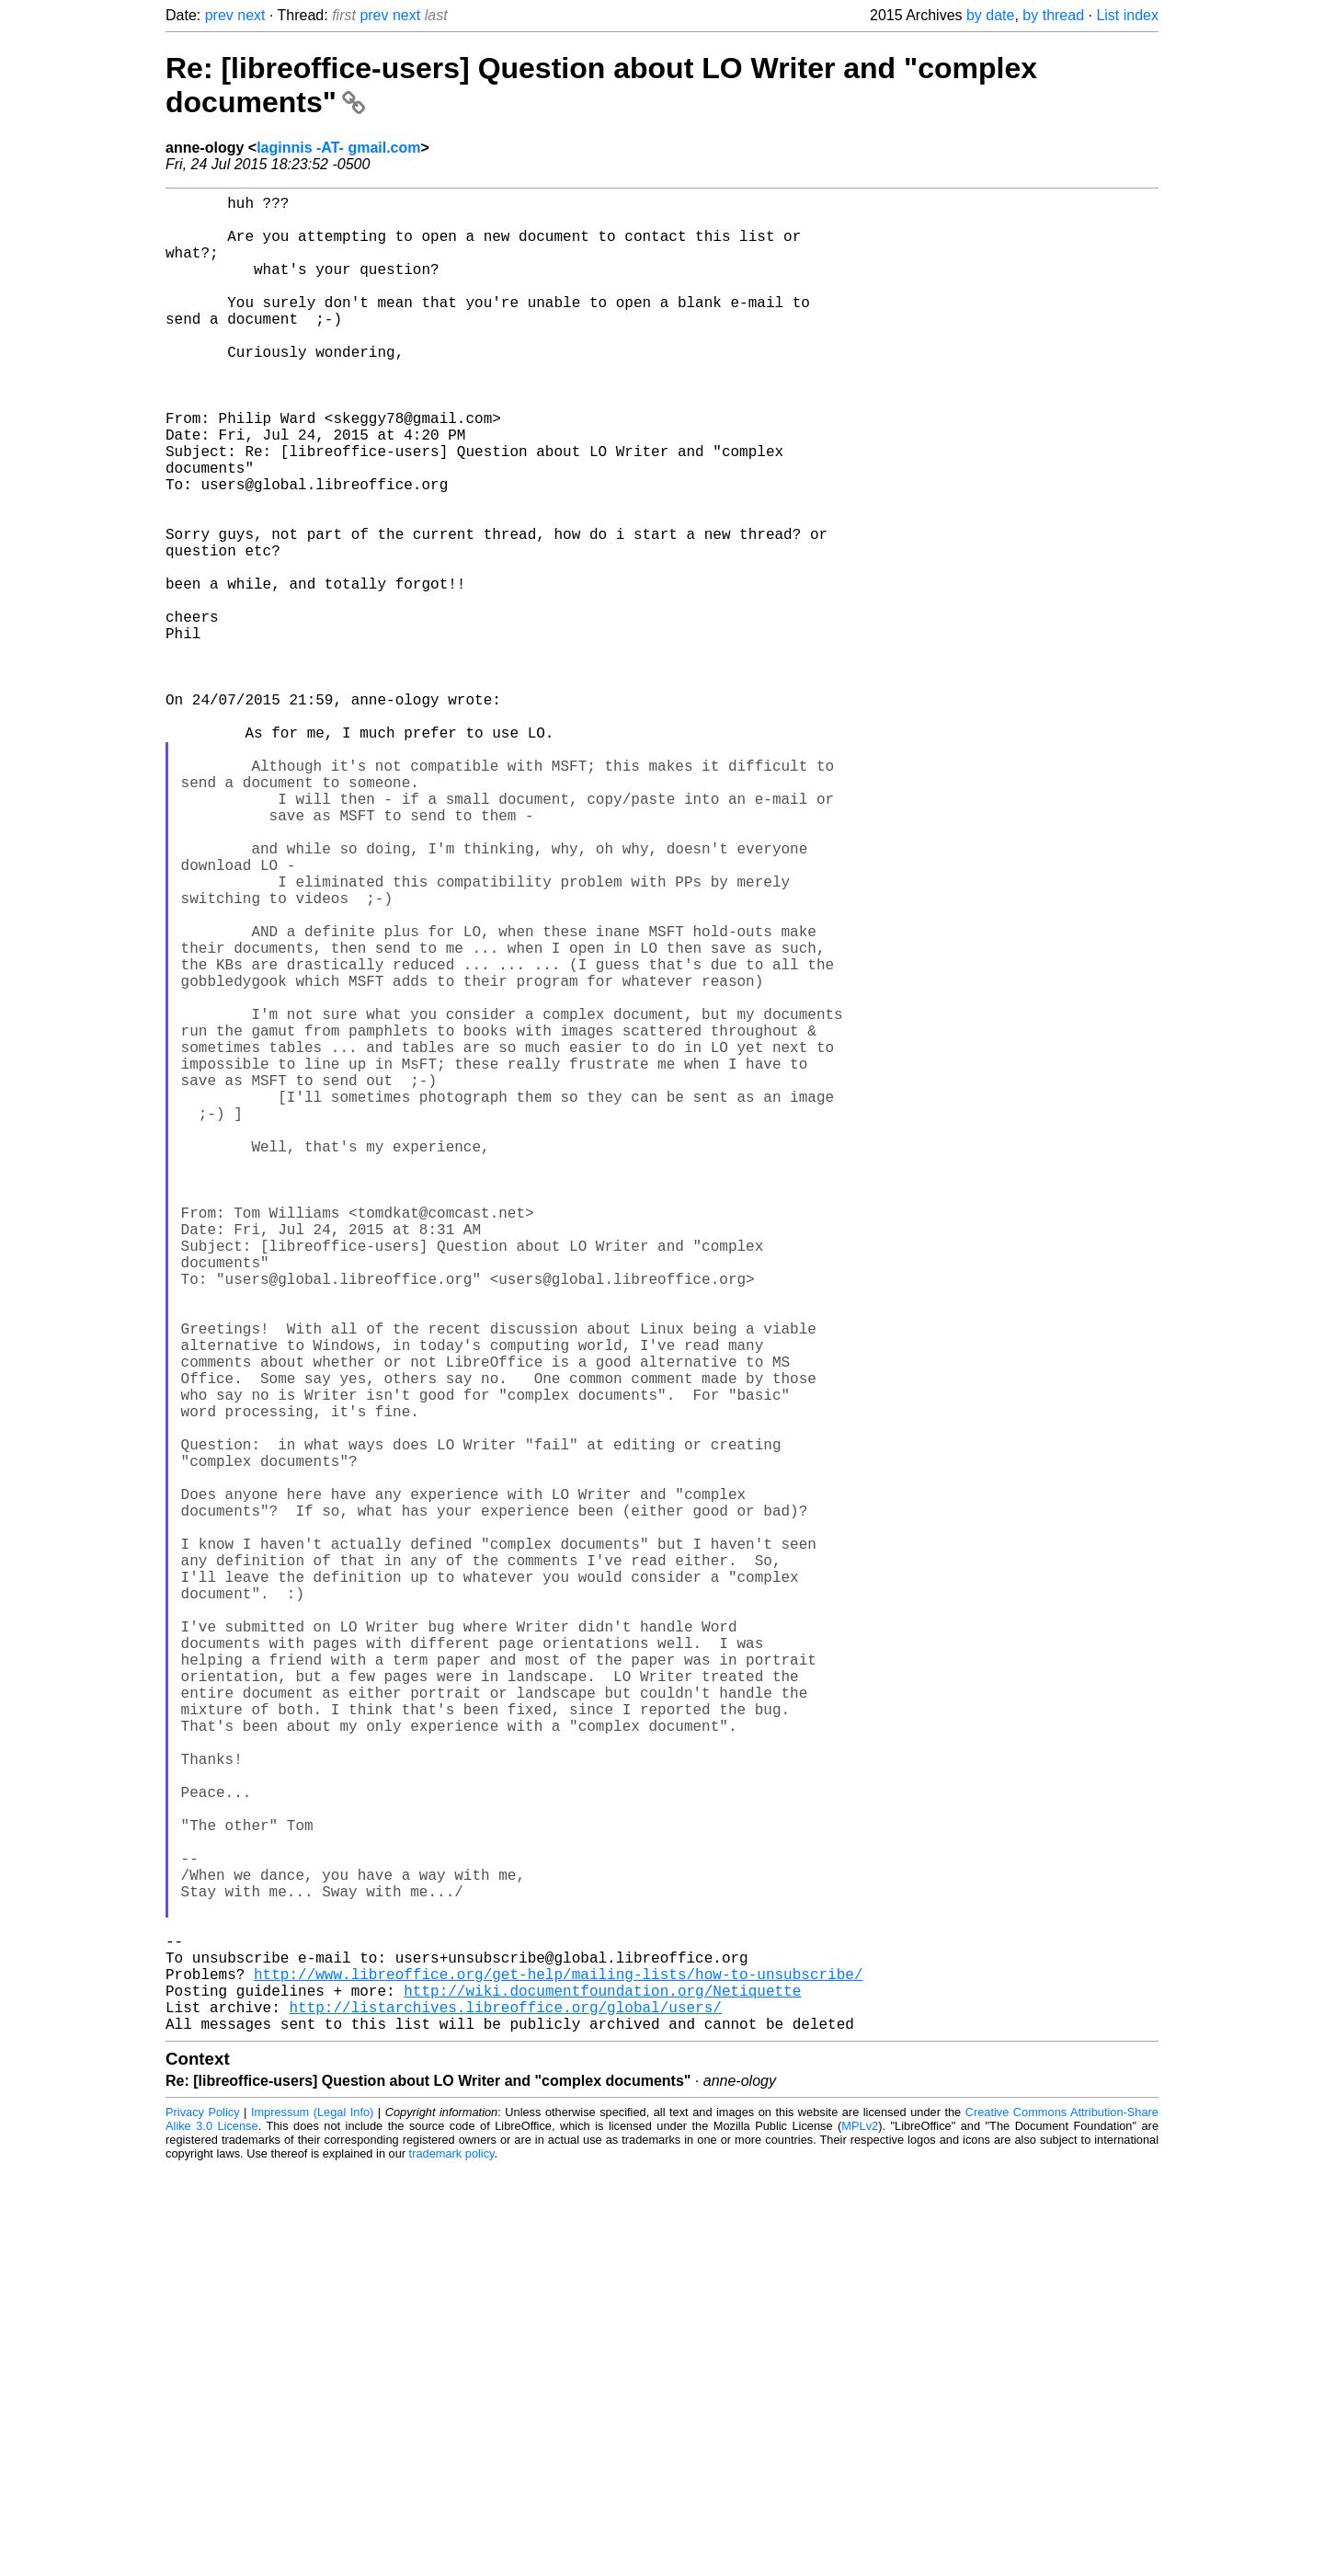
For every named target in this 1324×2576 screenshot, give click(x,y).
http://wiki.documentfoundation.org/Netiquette (602, 2391)
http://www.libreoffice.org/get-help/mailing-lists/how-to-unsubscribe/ (558, 2371)
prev (219, 15)
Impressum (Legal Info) (312, 2520)
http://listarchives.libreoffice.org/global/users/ (505, 2411)
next (251, 15)
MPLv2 (859, 2534)
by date (990, 15)
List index (1127, 15)
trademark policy (452, 2562)
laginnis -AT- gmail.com (338, 147)
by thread (1053, 15)
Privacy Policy (203, 2520)
